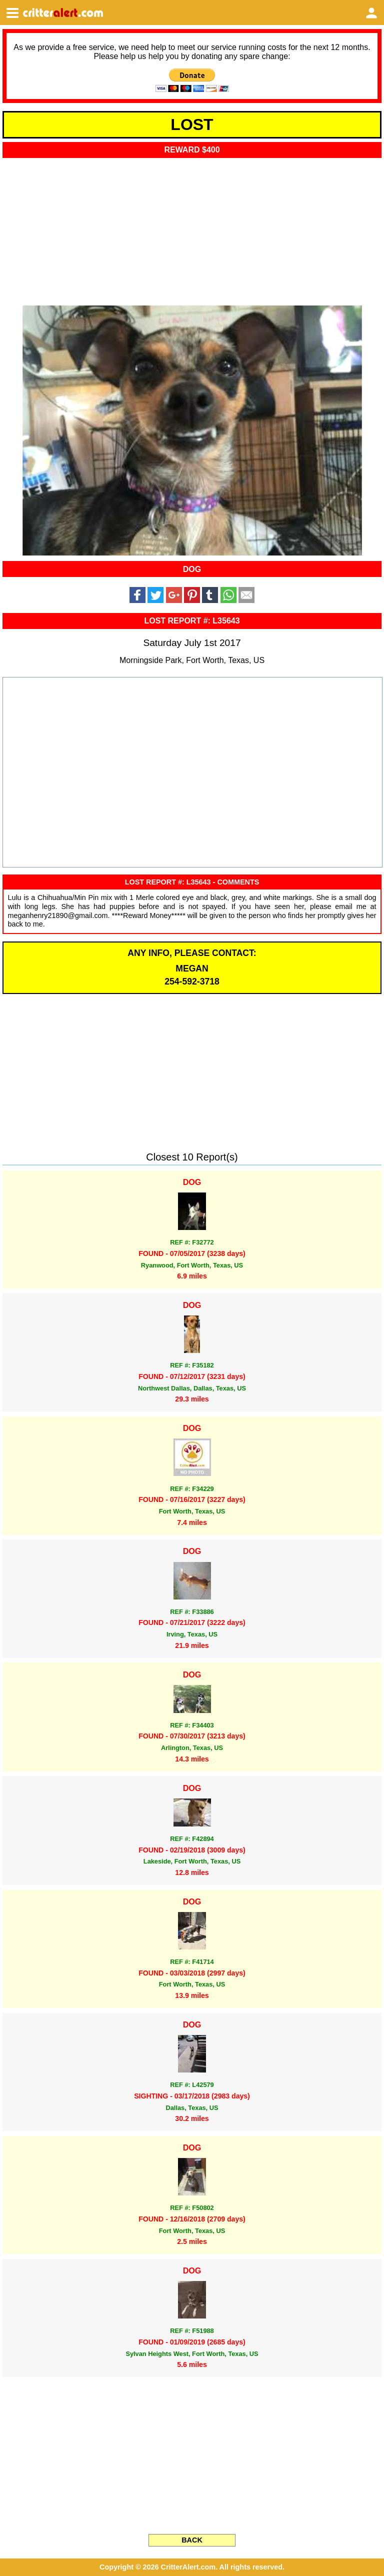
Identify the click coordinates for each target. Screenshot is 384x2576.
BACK (192, 2540)
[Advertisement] (192, 228)
